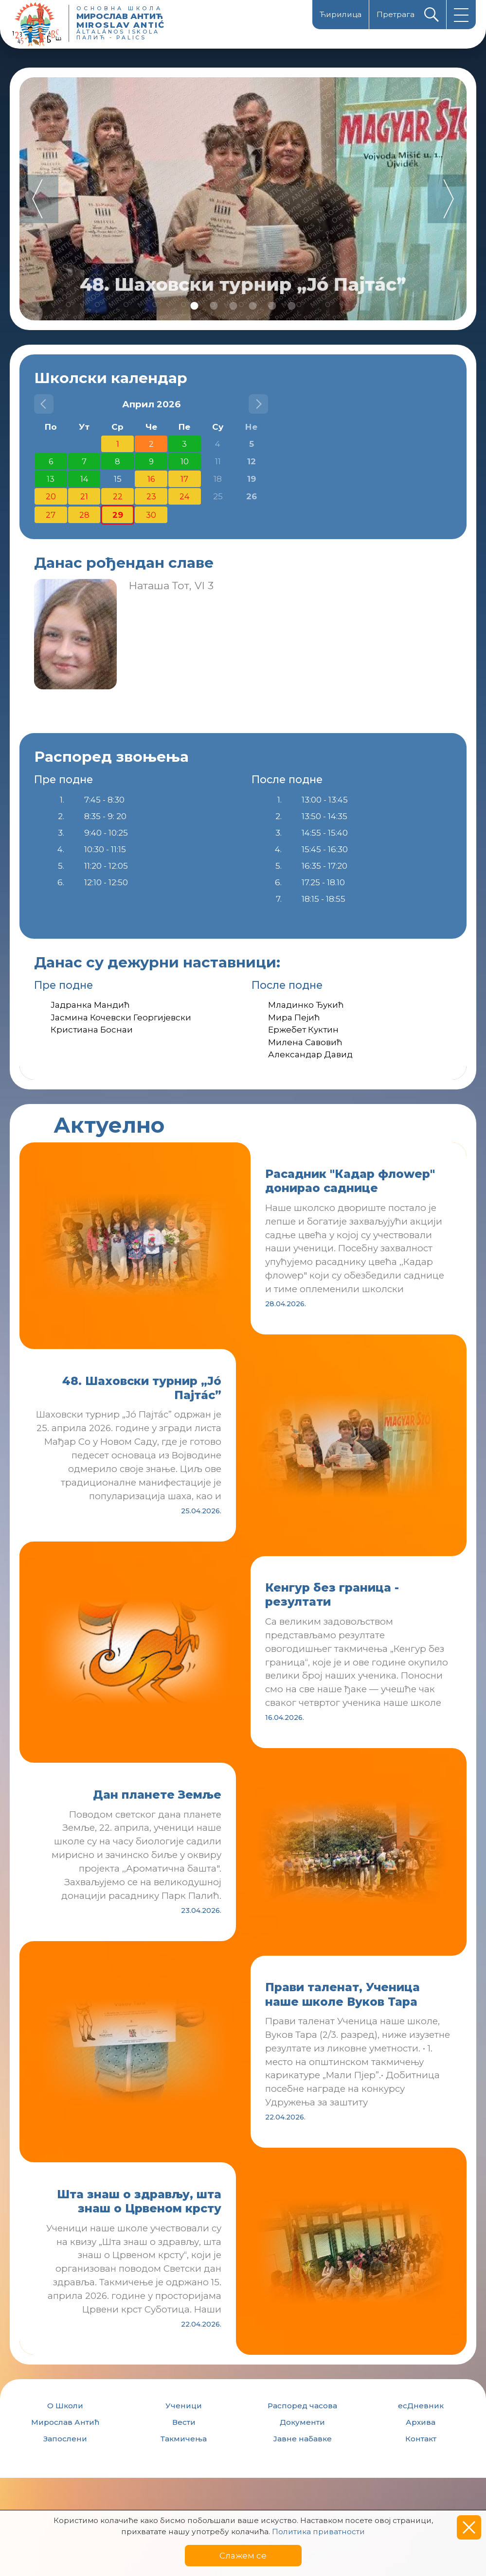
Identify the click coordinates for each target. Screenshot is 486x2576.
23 (151, 496)
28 (84, 515)
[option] (243, 198)
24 (184, 496)
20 (51, 496)
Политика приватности (318, 2531)
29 (117, 515)
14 (84, 479)
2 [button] (214, 306)
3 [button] (233, 306)
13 (50, 479)
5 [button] (272, 306)
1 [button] (194, 306)
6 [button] (292, 306)
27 (50, 515)
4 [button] (253, 306)
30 (151, 515)
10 (184, 461)
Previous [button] (38, 199)
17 (184, 479)
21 (84, 496)
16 (151, 479)
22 (118, 496)
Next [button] (447, 199)
